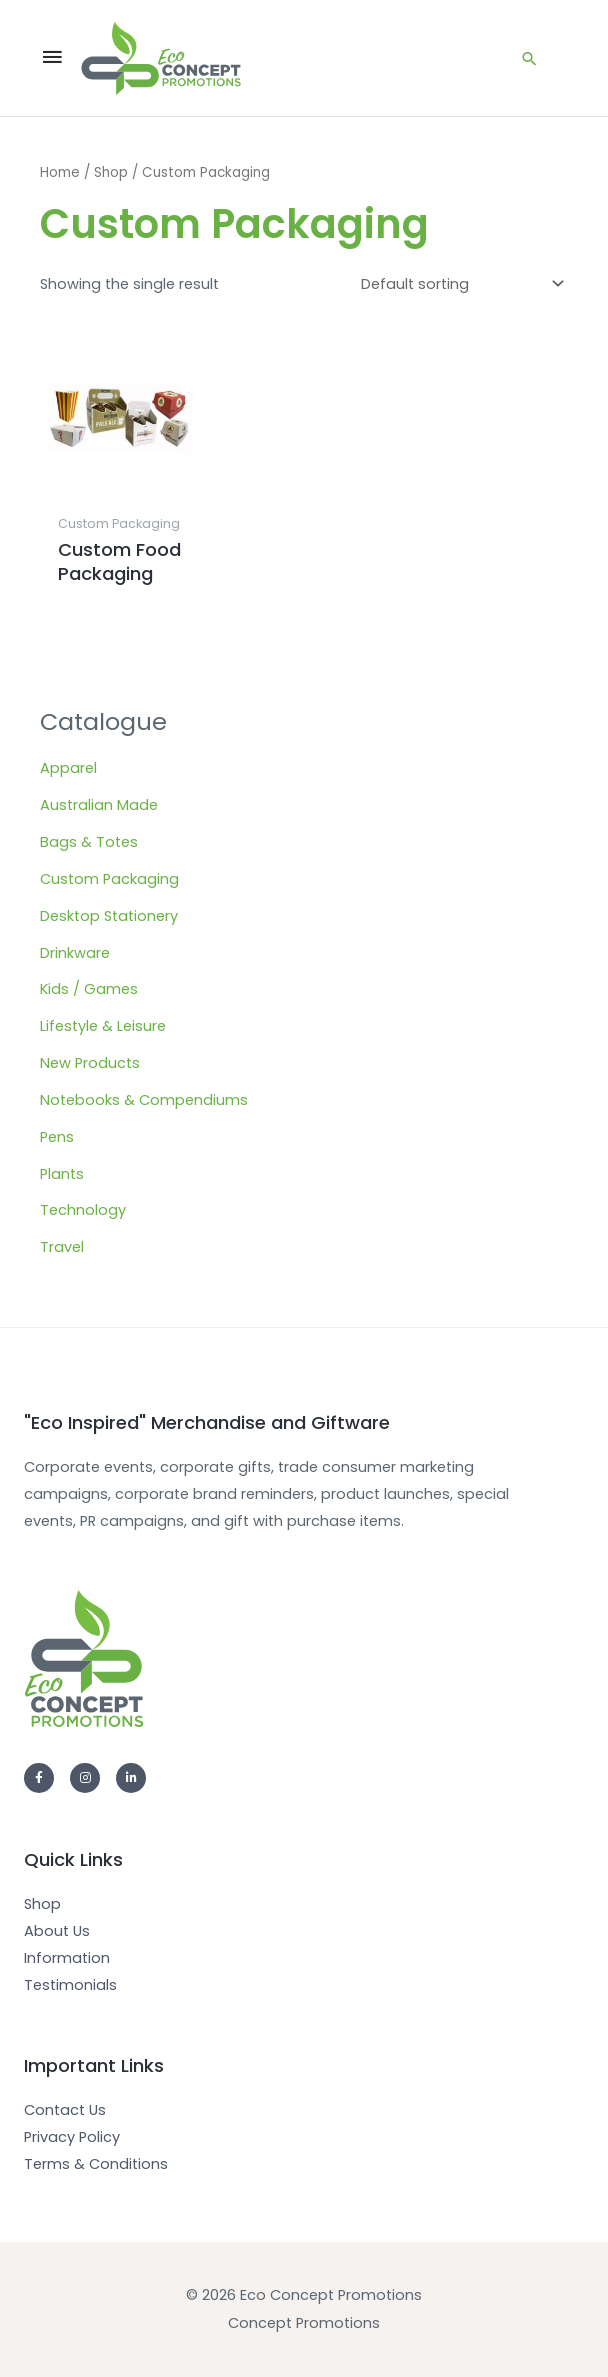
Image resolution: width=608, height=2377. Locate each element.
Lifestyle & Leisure (103, 1026)
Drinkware (75, 953)
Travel (62, 1247)
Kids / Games (89, 989)
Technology (83, 1210)
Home (60, 172)
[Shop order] (458, 283)
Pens (57, 1137)
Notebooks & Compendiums (144, 1100)
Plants (62, 1174)
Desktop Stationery (109, 916)
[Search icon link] (529, 58)
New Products (90, 1063)
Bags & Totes (89, 842)
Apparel (68, 768)
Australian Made (99, 805)
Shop (111, 172)
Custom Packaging (109, 879)
